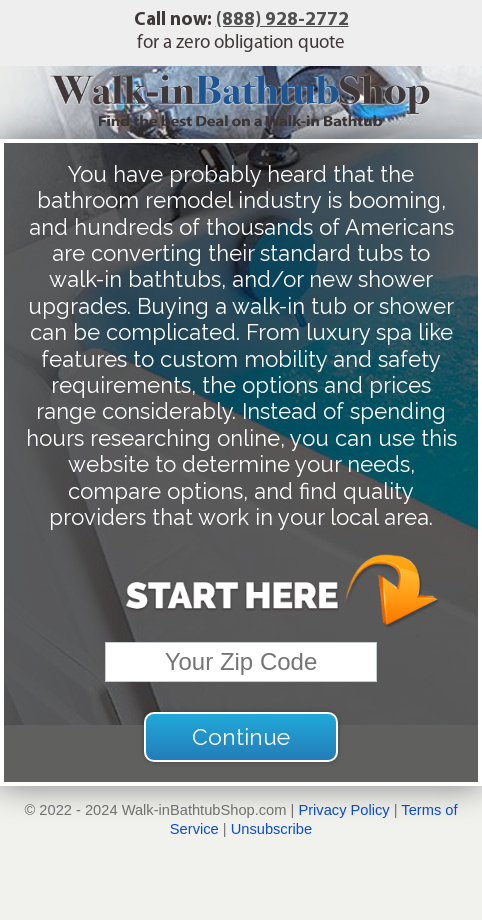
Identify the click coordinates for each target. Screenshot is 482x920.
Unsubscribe (271, 829)
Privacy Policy (343, 810)
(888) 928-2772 (282, 20)
